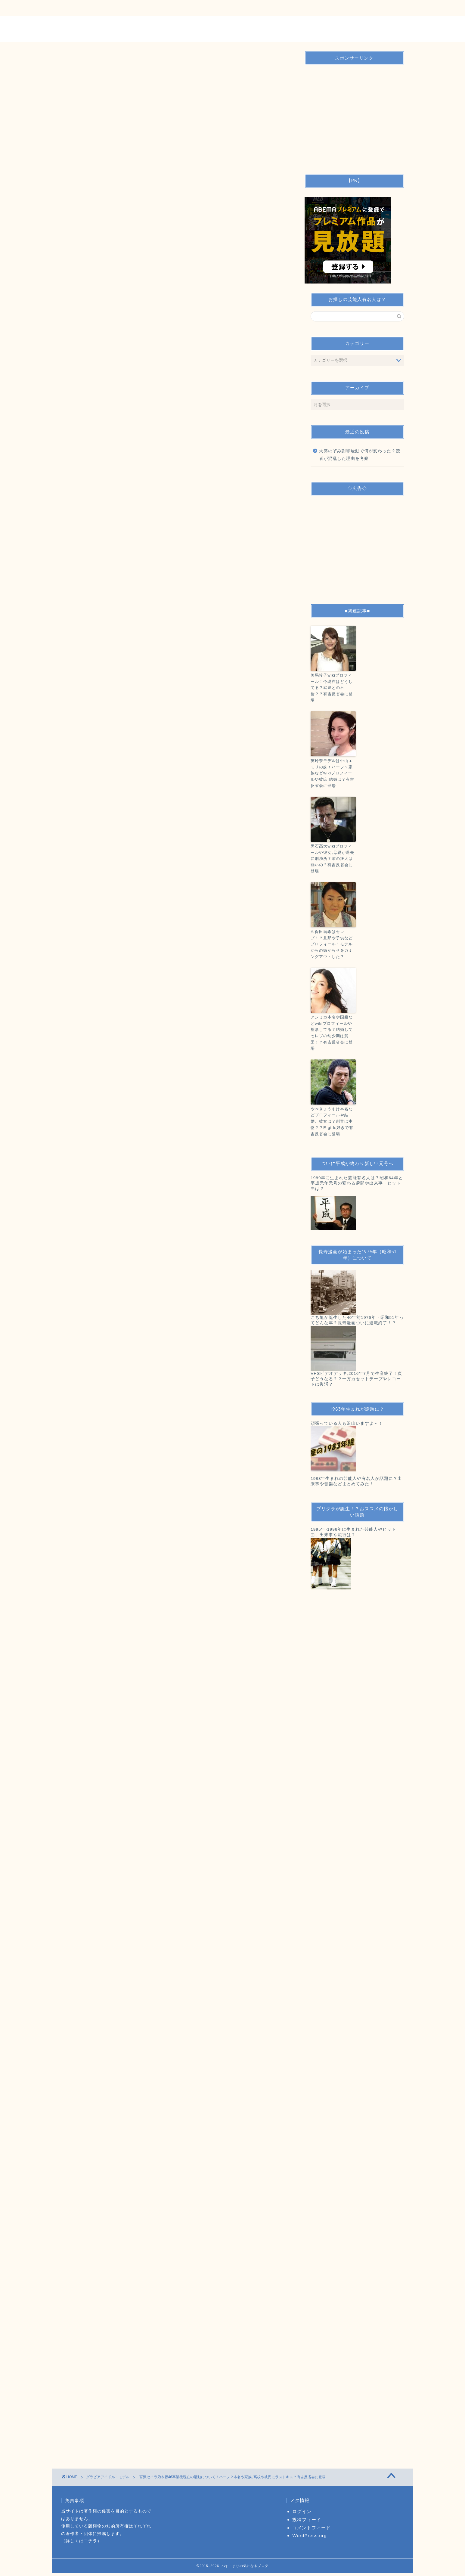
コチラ (90, 2541)
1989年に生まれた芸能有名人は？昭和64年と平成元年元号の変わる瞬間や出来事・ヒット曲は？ (357, 1183)
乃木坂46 (102, 1812)
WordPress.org (309, 2535)
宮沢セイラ (127, 1812)
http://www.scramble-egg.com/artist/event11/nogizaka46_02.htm (137, 1637)
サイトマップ (190, 8)
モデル (81, 1812)
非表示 (97, 438)
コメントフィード (311, 2528)
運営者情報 (150, 8)
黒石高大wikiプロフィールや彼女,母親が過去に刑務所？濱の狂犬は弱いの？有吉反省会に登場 (332, 858)
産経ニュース (95, 1023)
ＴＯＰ (75, 8)
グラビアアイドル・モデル (93, 88)
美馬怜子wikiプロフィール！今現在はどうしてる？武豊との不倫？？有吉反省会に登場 (332, 687)
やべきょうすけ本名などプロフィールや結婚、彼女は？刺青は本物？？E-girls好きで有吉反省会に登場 (332, 1121)
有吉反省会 (153, 1812)
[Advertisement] (175, 206)
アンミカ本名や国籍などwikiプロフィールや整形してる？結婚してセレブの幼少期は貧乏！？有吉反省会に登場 (332, 1033)
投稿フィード (306, 2519)
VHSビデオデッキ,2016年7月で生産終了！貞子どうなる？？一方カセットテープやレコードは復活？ (356, 1379)
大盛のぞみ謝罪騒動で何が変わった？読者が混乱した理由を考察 (359, 455)
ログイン (302, 2511)
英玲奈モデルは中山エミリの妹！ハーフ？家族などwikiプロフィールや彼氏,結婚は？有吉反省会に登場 (332, 773)
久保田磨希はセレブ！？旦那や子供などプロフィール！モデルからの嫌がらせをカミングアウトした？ (332, 944)
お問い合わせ (110, 8)
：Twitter (88, 792)
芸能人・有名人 (182, 1812)
